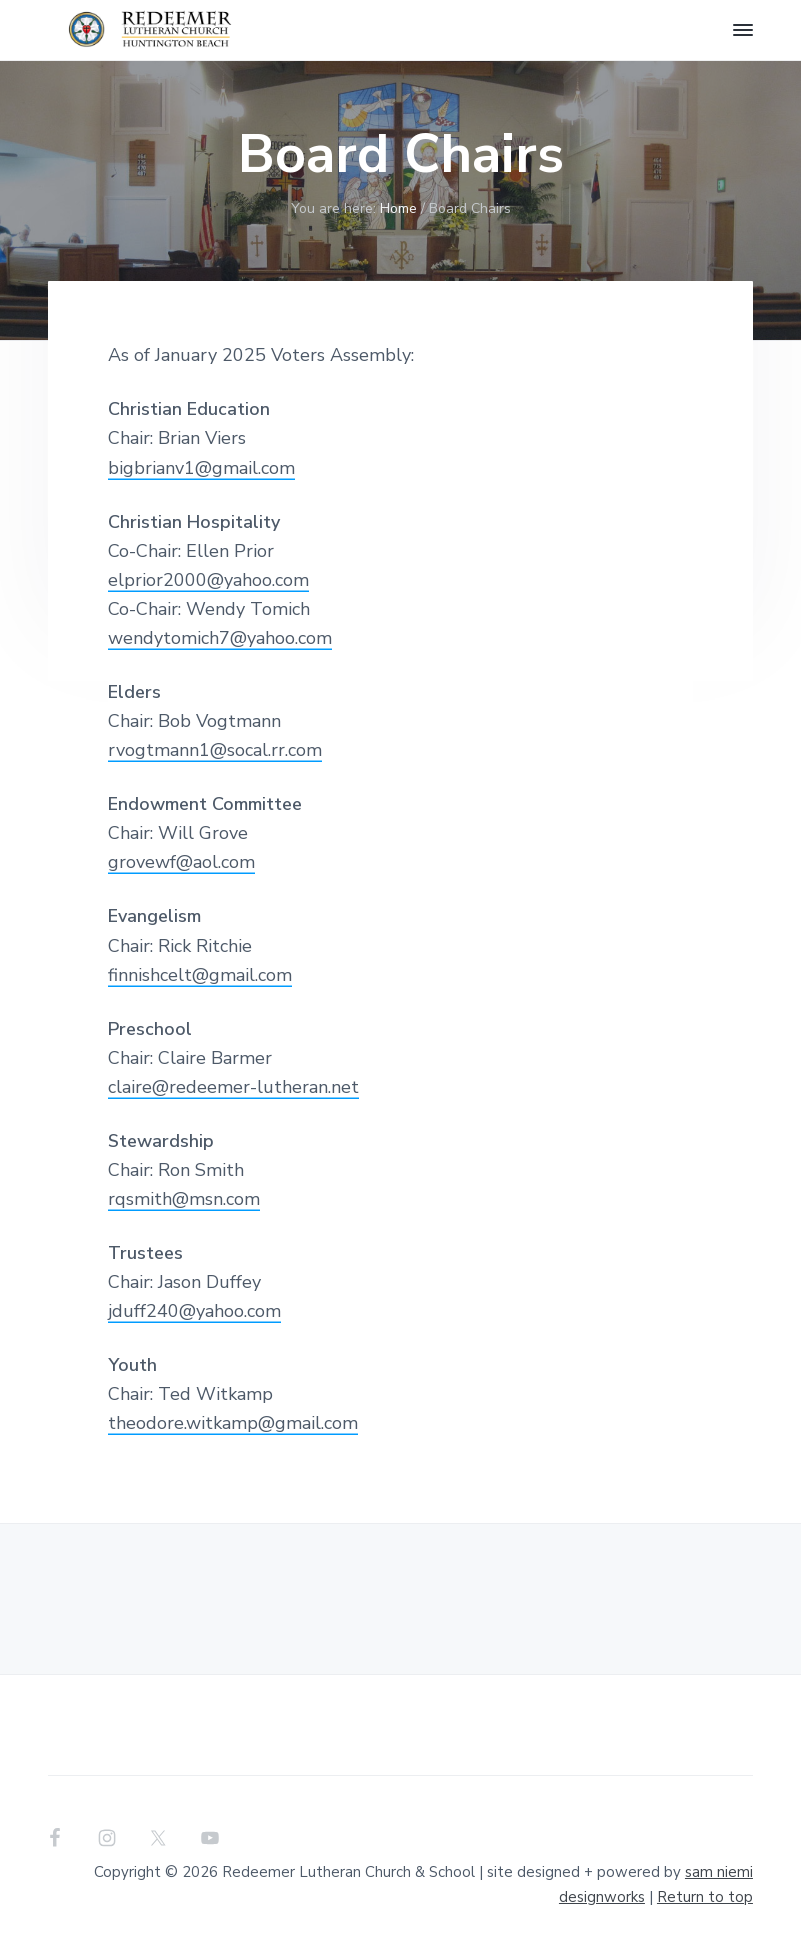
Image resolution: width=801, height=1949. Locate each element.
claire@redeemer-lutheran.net (233, 1087)
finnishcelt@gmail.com (200, 975)
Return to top (705, 1897)
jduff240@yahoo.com (194, 1311)
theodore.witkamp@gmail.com (233, 1423)
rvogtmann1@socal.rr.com (215, 750)
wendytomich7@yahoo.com (220, 638)
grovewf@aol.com (181, 862)
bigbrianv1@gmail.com (201, 468)
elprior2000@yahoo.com (208, 580)
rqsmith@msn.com (184, 1199)
